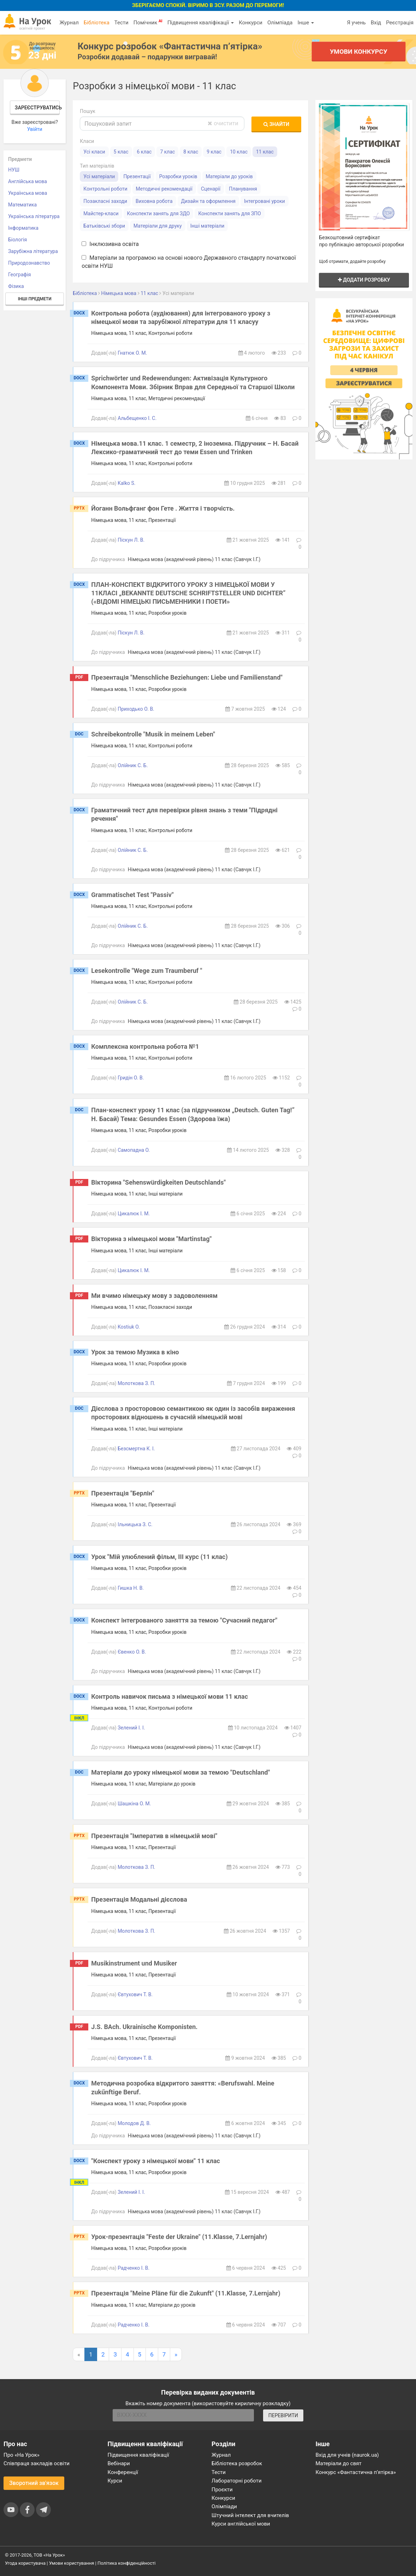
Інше (305, 22)
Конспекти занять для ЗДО (158, 213)
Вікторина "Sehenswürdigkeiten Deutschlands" (158, 1182)
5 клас (121, 152)
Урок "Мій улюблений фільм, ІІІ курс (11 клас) (159, 1556)
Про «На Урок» (22, 2455)
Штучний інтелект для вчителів (250, 2515)
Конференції (123, 2472)
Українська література (34, 216)
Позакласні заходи (105, 201)
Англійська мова (27, 181)
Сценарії (210, 189)
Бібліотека (96, 22)
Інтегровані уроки (264, 201)
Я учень (356, 22)
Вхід (376, 22)
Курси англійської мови (241, 2524)
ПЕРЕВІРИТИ (283, 2415)
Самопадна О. (134, 1150)
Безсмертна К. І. (136, 1448)
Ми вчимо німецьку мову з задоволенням (154, 1295)
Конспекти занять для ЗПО (229, 213)
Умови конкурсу (358, 51)
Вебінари (119, 2463)
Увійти (34, 129)
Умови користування (71, 2563)
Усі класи (94, 152)
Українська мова (27, 193)
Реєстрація (400, 22)
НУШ (13, 170)
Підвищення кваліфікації (200, 22)
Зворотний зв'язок (34, 2483)
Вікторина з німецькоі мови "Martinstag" (151, 1238)
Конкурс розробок (170, 46)
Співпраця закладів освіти (37, 2463)
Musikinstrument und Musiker (134, 1963)
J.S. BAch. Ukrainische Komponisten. (144, 2026)
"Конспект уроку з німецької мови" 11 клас (155, 2161)
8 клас (190, 152)
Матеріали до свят (339, 2463)
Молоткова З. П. (136, 1383)
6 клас (144, 152)
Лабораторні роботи (237, 2481)
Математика (22, 204)
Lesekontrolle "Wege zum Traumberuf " (146, 970)
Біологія (17, 239)
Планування (243, 189)
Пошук (87, 111)
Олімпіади (224, 2506)
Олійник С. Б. (133, 765)
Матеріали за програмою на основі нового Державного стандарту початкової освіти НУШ (189, 261)
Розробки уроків (178, 176)
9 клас (214, 152)
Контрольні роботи (105, 189)
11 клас (265, 152)
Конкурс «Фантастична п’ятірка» (356, 2472)
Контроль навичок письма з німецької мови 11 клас (169, 1696)
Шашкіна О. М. (134, 1803)
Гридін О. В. (131, 1078)
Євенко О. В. (132, 1652)
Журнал (68, 22)
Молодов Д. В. (134, 2123)
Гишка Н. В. (131, 1588)
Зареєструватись (37, 107)
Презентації (136, 176)
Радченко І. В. (133, 2268)
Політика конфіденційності (126, 2563)
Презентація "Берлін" (122, 1493)
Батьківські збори (104, 226)
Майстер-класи (100, 213)
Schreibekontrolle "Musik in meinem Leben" (153, 734)
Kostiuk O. (129, 1327)
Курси (115, 2481)
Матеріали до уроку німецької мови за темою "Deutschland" (180, 1772)
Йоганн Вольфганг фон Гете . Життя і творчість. (162, 508)
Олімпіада (279, 22)
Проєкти (222, 2489)
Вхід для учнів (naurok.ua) (347, 2455)
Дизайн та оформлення (208, 201)
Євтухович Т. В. (135, 1994)
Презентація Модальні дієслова (139, 1899)
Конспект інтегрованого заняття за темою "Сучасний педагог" (184, 1620)
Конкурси (250, 22)
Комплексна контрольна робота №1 (145, 1046)
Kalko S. (126, 483)
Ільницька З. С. (135, 1524)
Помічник (147, 22)
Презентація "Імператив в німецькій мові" (154, 1836)
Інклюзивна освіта (110, 244)
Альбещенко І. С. (137, 418)
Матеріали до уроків (229, 176)
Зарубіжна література (33, 251)
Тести (121, 22)
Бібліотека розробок (237, 2463)
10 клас (239, 152)
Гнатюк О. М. (132, 353)
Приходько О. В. (136, 709)
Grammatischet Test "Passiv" (132, 894)
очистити (223, 123)
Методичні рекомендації (164, 189)
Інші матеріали (207, 226)
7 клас (167, 152)
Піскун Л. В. (131, 540)
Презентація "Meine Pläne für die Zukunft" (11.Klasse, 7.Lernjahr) (185, 2293)
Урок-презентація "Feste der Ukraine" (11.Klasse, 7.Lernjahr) (179, 2236)
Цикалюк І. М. (134, 1213)
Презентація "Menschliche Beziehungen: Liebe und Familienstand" (187, 677)
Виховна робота (154, 201)
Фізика (16, 286)
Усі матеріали (99, 176)
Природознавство (29, 263)
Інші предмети (35, 298)
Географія (19, 274)
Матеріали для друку (157, 226)
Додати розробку (364, 280)
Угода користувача (25, 2563)
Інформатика (23, 228)
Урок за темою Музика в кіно (135, 1352)
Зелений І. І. (131, 1728)
